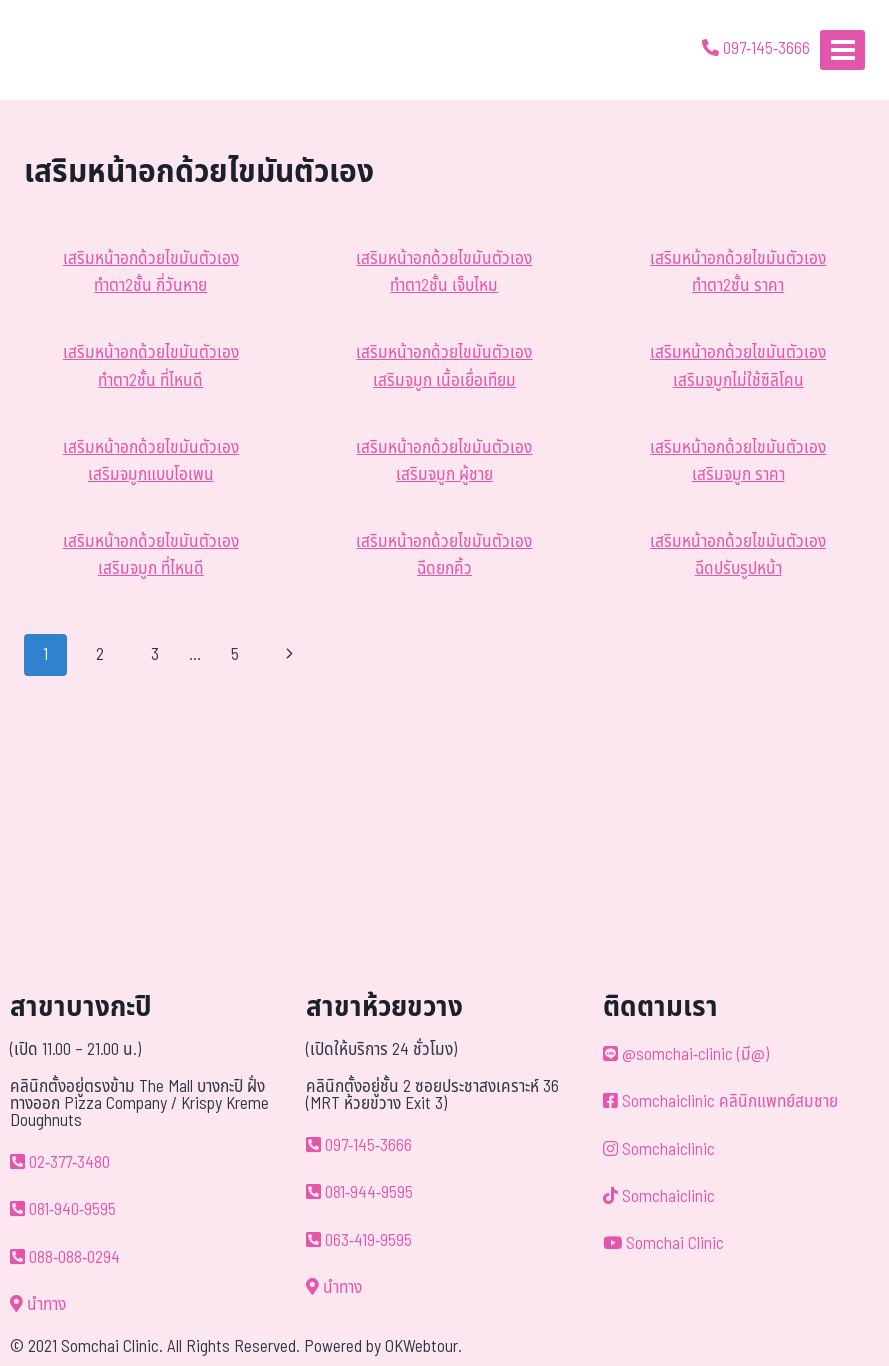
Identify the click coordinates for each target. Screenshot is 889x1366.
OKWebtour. (423, 1347)
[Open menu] (842, 49)
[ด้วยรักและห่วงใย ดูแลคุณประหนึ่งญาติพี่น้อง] (72, 50)
